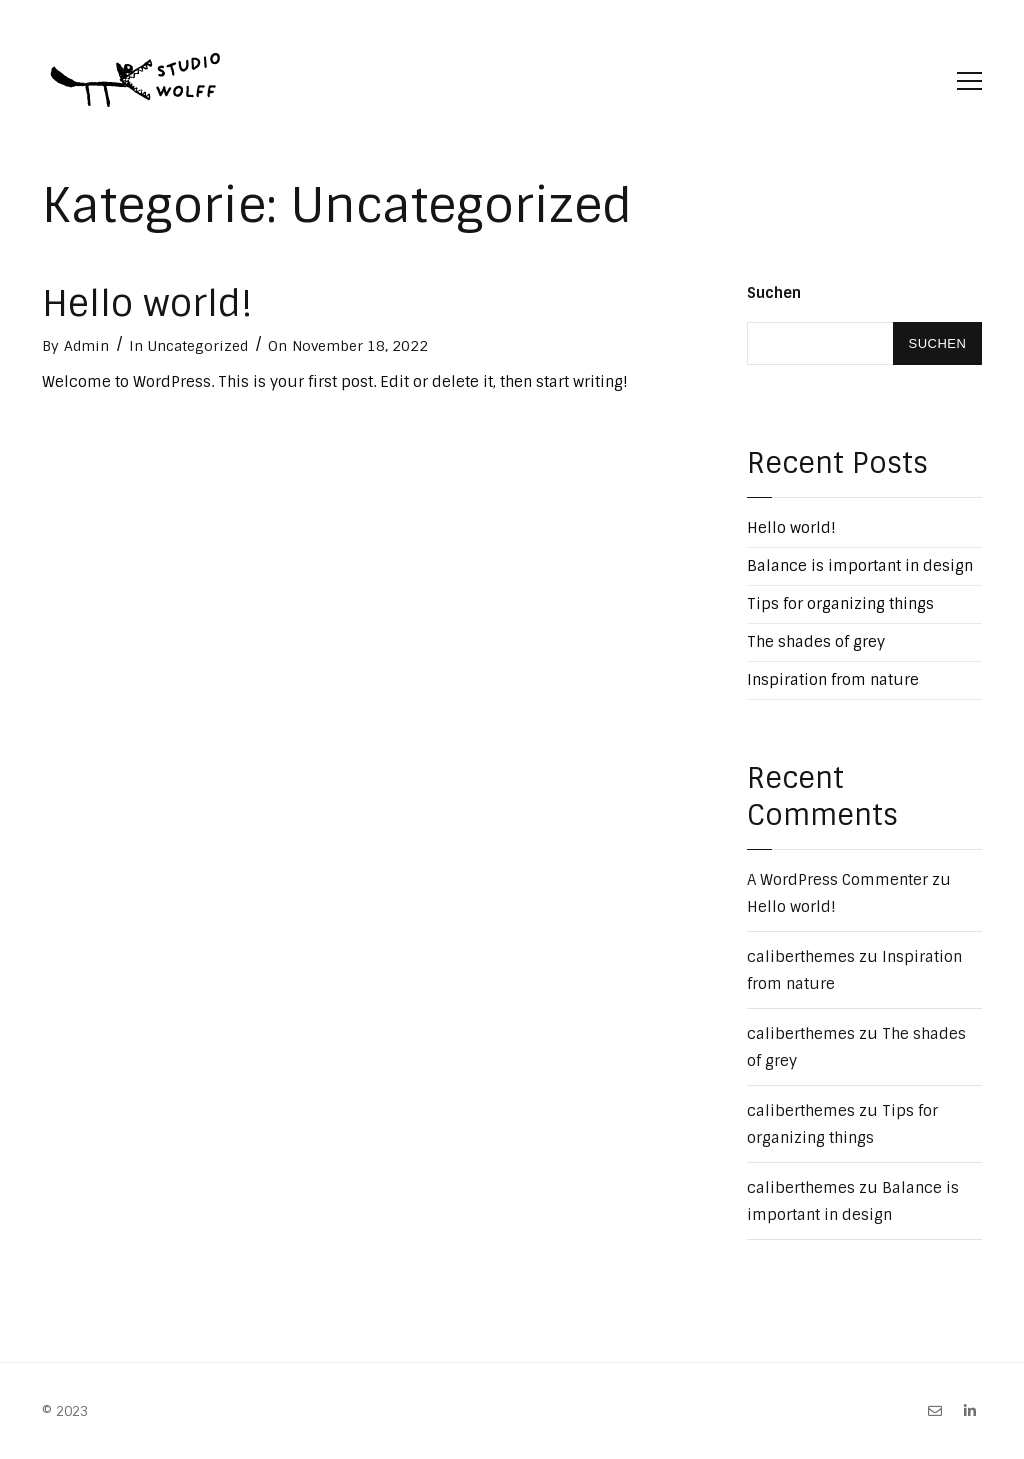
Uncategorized (198, 346)
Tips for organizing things (840, 604)
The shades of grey (816, 642)
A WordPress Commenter (837, 880)
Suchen (774, 293)
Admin (86, 346)
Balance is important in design (860, 566)
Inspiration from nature (833, 680)
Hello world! (147, 303)
